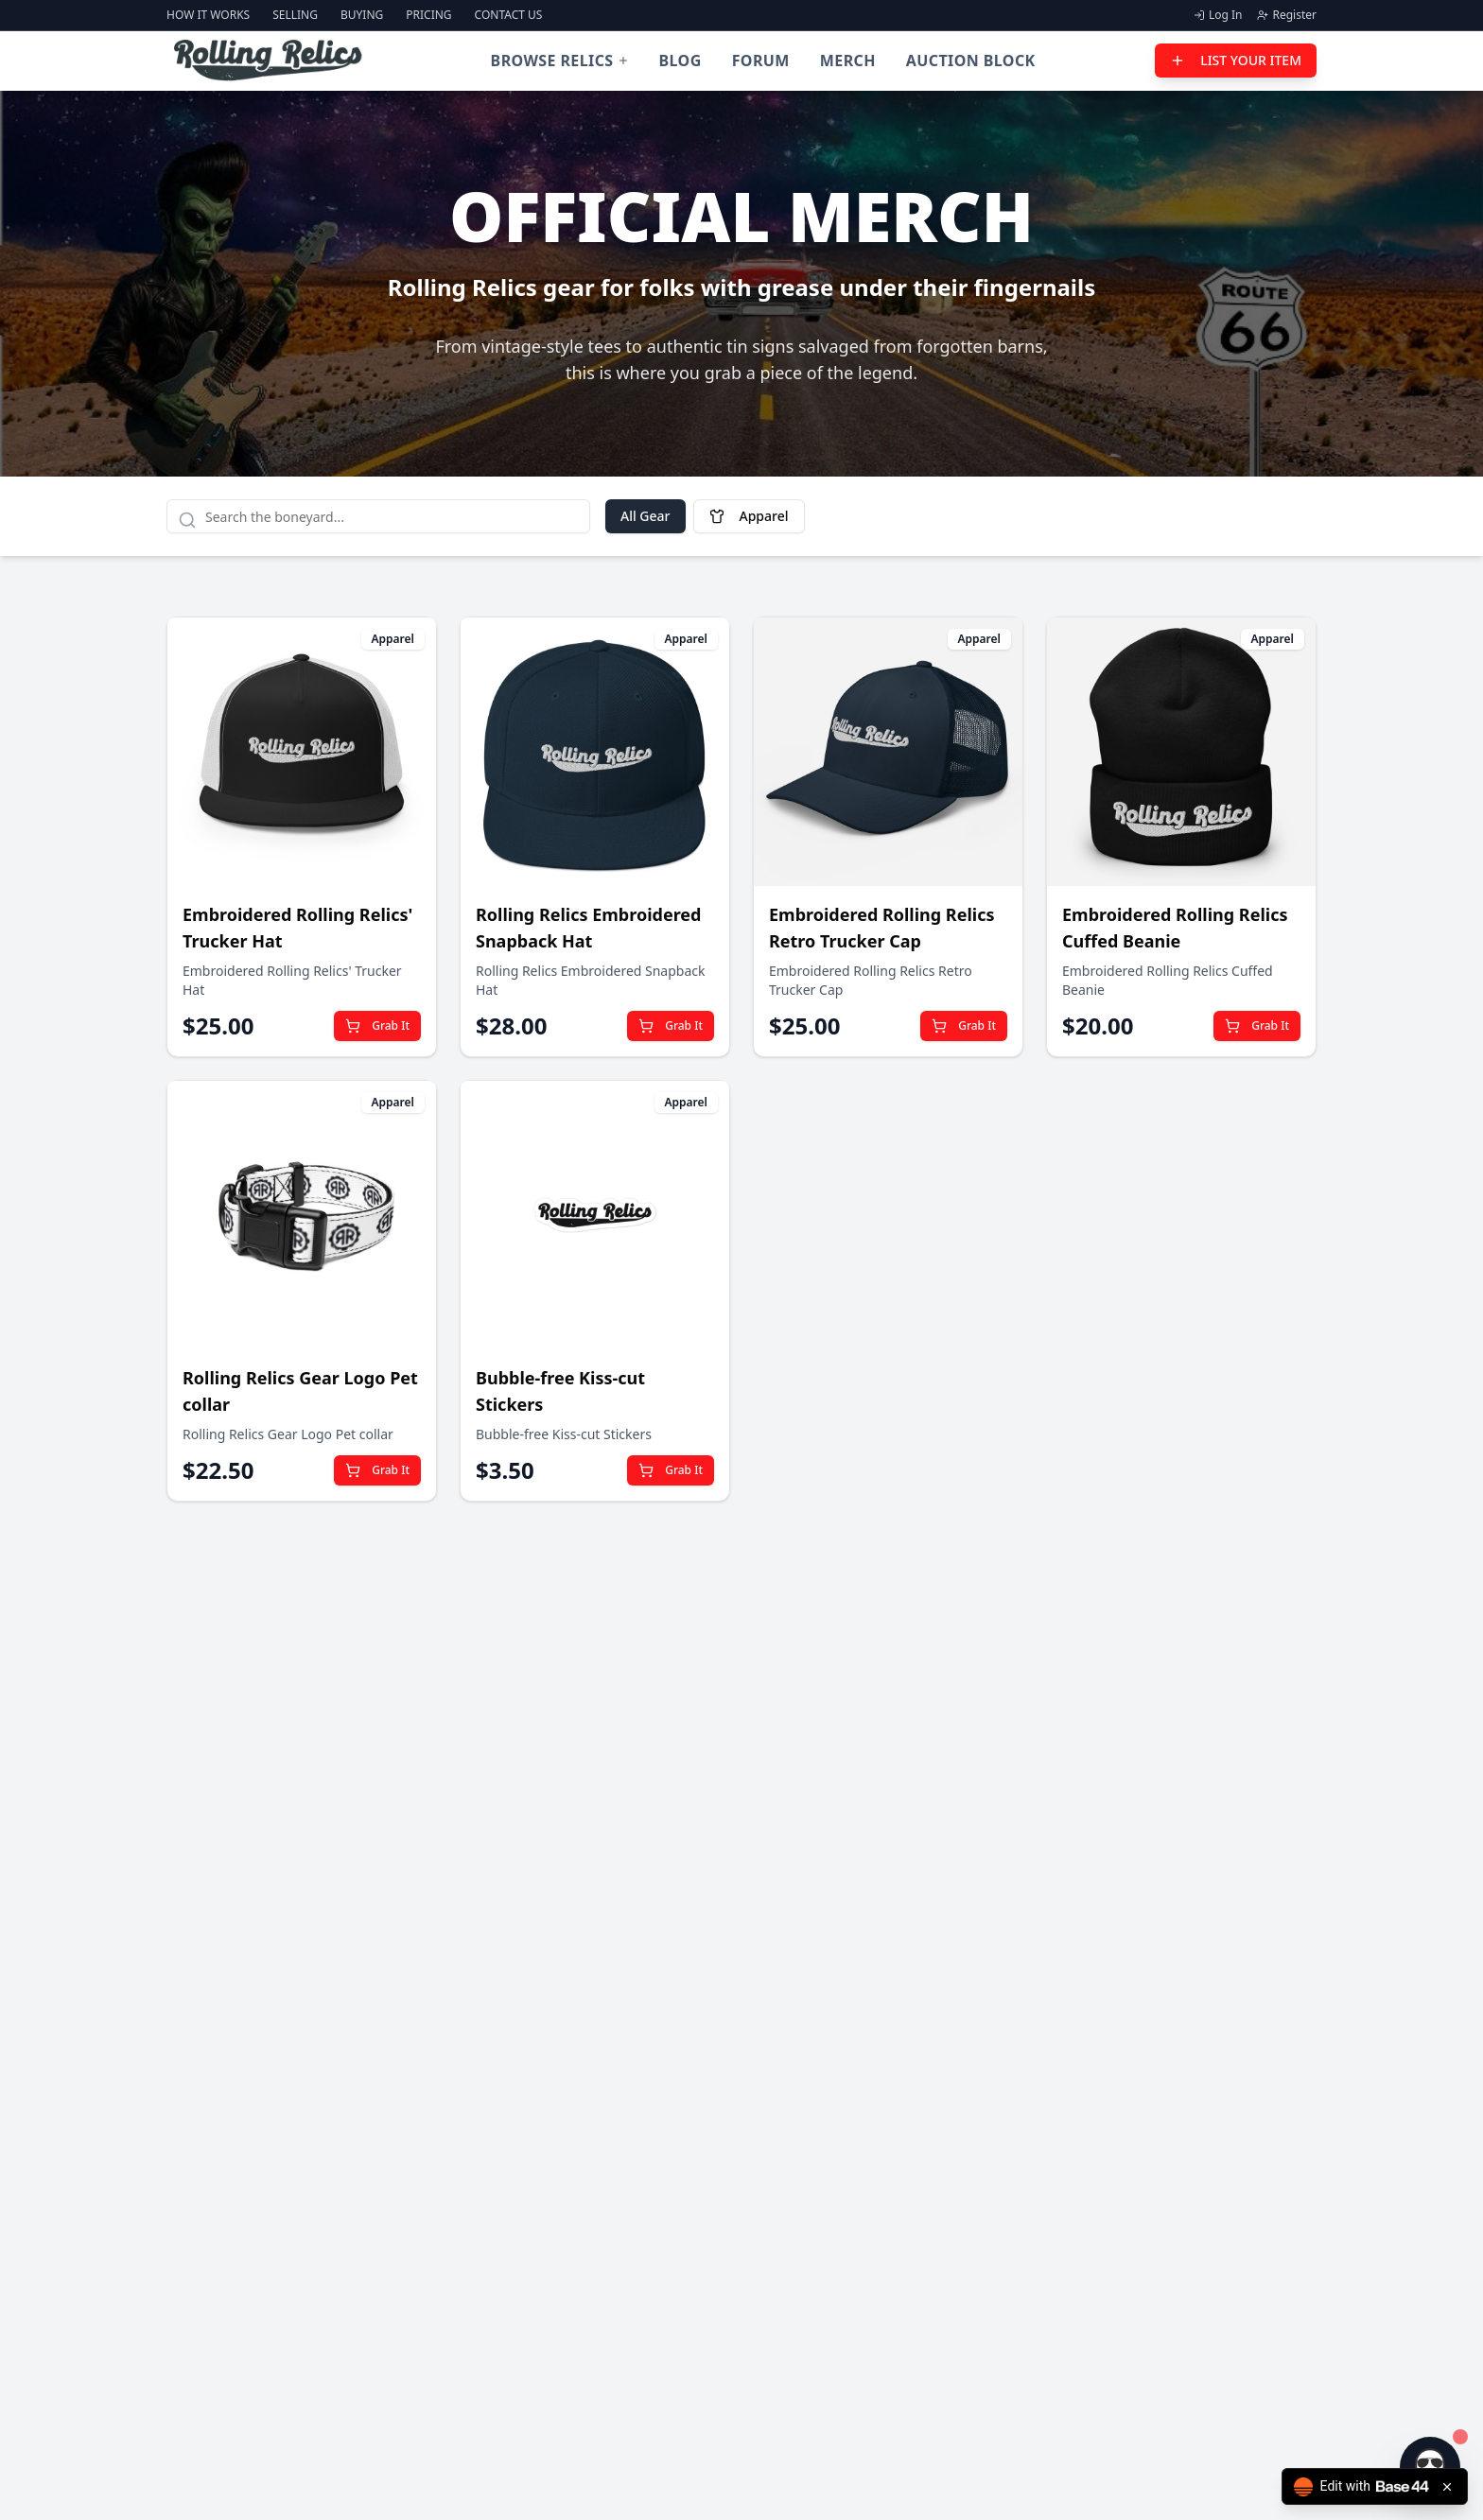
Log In (1218, 15)
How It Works (208, 15)
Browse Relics (560, 60)
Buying (361, 15)
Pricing (428, 15)
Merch (848, 60)
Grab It (377, 1025)
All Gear (645, 516)
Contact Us (509, 15)
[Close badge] (1447, 2486)
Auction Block (971, 60)
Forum (761, 60)
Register (1287, 15)
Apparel (749, 516)
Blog (680, 60)
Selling (295, 15)
